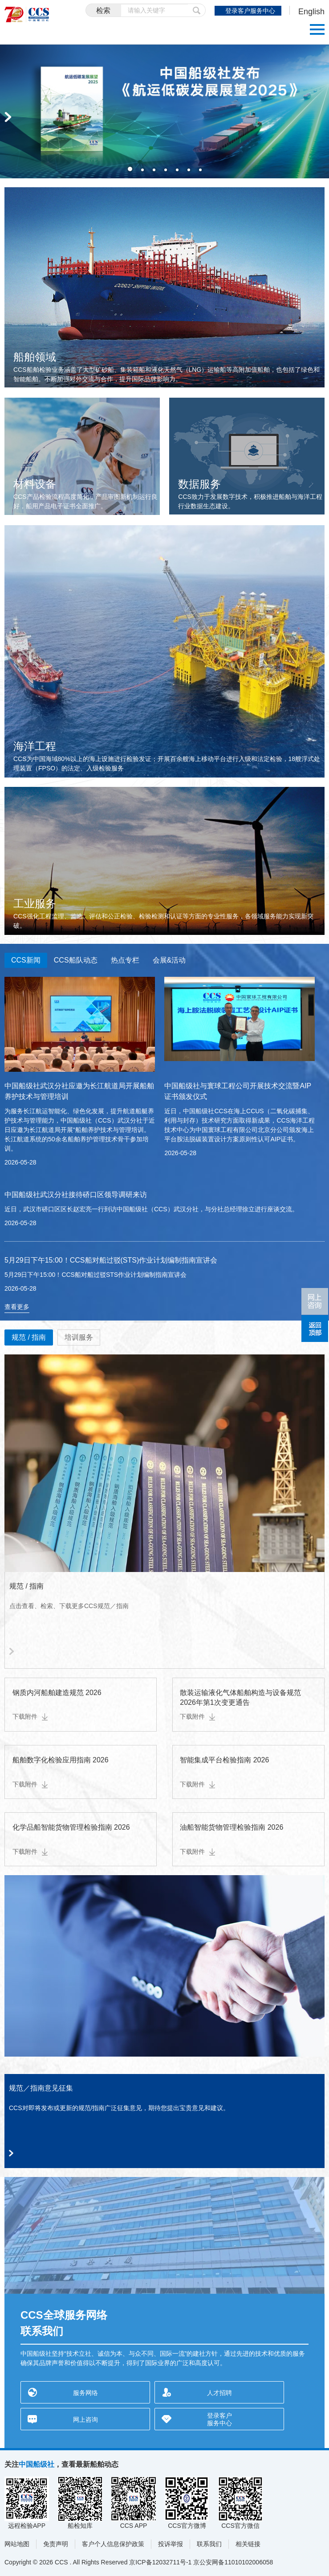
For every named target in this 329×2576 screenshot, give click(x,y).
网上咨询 (85, 2419)
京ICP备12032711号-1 (160, 2562)
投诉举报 (170, 2543)
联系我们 (209, 2543)
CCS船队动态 (75, 960)
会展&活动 (169, 960)
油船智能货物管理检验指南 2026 (231, 1827)
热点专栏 (125, 960)
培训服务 (79, 1337)
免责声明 (55, 2543)
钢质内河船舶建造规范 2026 (57, 1692)
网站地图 (16, 2543)
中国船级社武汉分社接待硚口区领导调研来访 (75, 1194)
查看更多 (16, 1306)
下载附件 (30, 1716)
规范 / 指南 (29, 1337)
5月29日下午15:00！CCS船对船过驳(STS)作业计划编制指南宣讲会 (110, 1260)
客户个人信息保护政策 (113, 2543)
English (311, 11)
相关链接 (248, 2543)
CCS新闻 (26, 960)
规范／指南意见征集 (41, 2088)
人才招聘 (219, 2392)
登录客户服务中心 (250, 10)
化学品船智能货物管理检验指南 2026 (71, 1827)
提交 (197, 10)
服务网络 (85, 2392)
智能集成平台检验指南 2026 (224, 1760)
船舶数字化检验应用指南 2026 (60, 1760)
